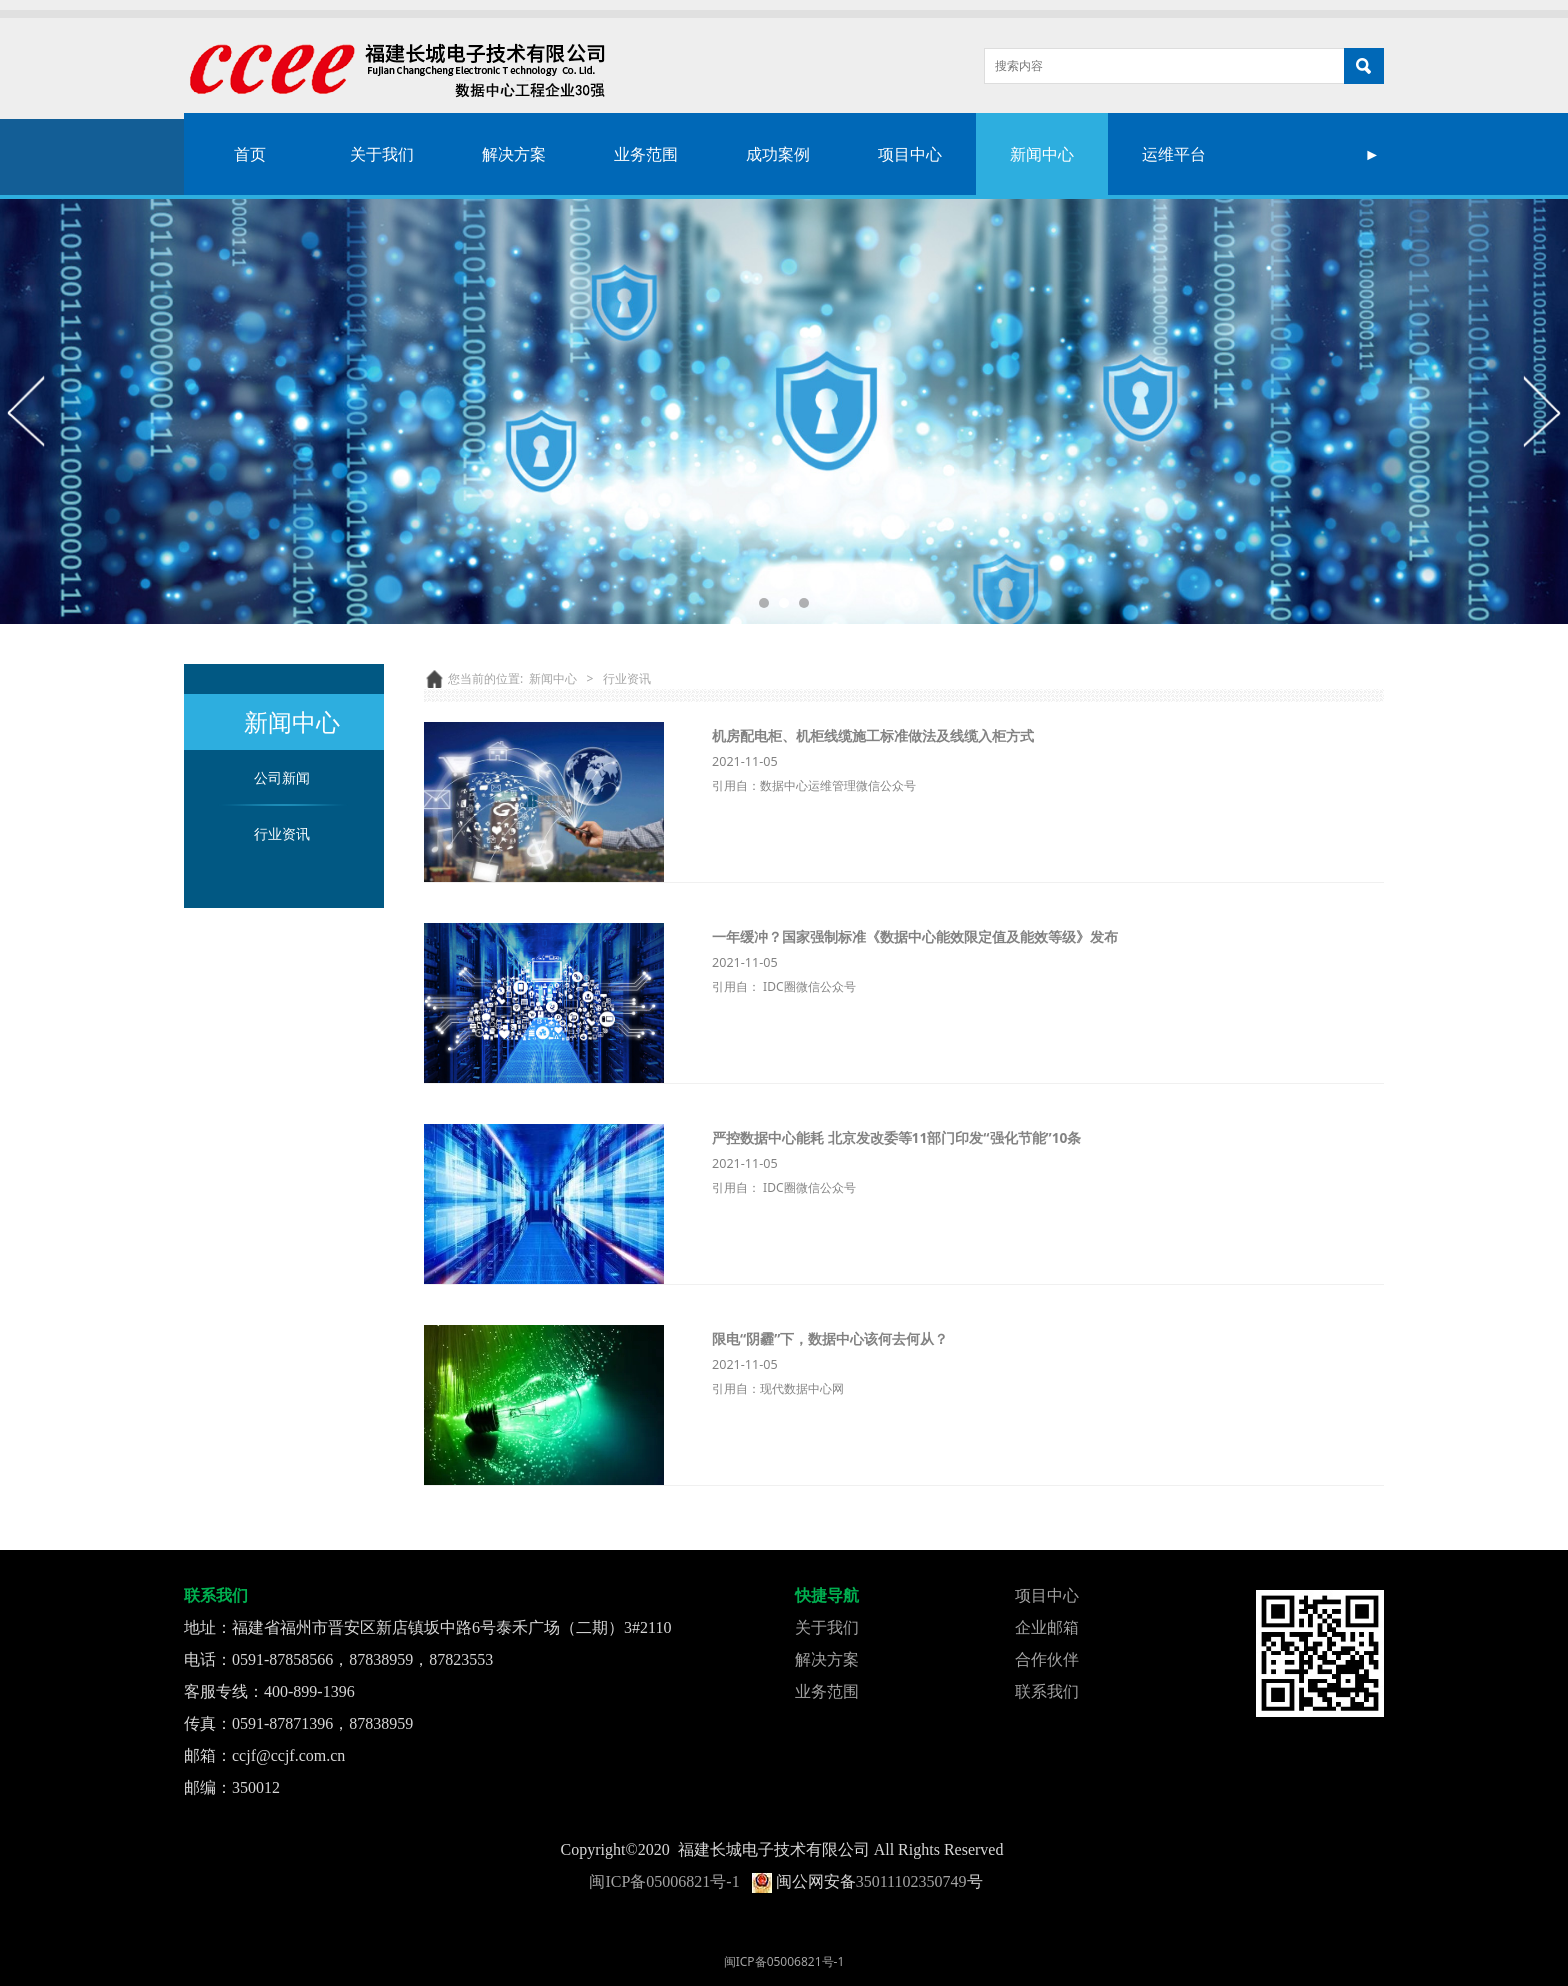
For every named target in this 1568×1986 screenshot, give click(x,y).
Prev (27, 411)
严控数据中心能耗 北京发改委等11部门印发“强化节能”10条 (896, 1137)
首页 (250, 154)
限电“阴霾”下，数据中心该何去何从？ (830, 1338)
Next (1541, 411)
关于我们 (382, 154)
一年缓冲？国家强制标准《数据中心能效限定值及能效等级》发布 (915, 936)
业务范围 (646, 154)
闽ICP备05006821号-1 (664, 1881)
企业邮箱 (1047, 1627)
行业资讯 (282, 833)
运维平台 (1174, 154)
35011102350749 (911, 1881)
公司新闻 (282, 777)
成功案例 (778, 154)
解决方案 (514, 154)
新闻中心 (1042, 154)
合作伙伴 (1047, 1659)
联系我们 (1047, 1691)
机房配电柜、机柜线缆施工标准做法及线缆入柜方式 (873, 735)
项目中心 (910, 154)
